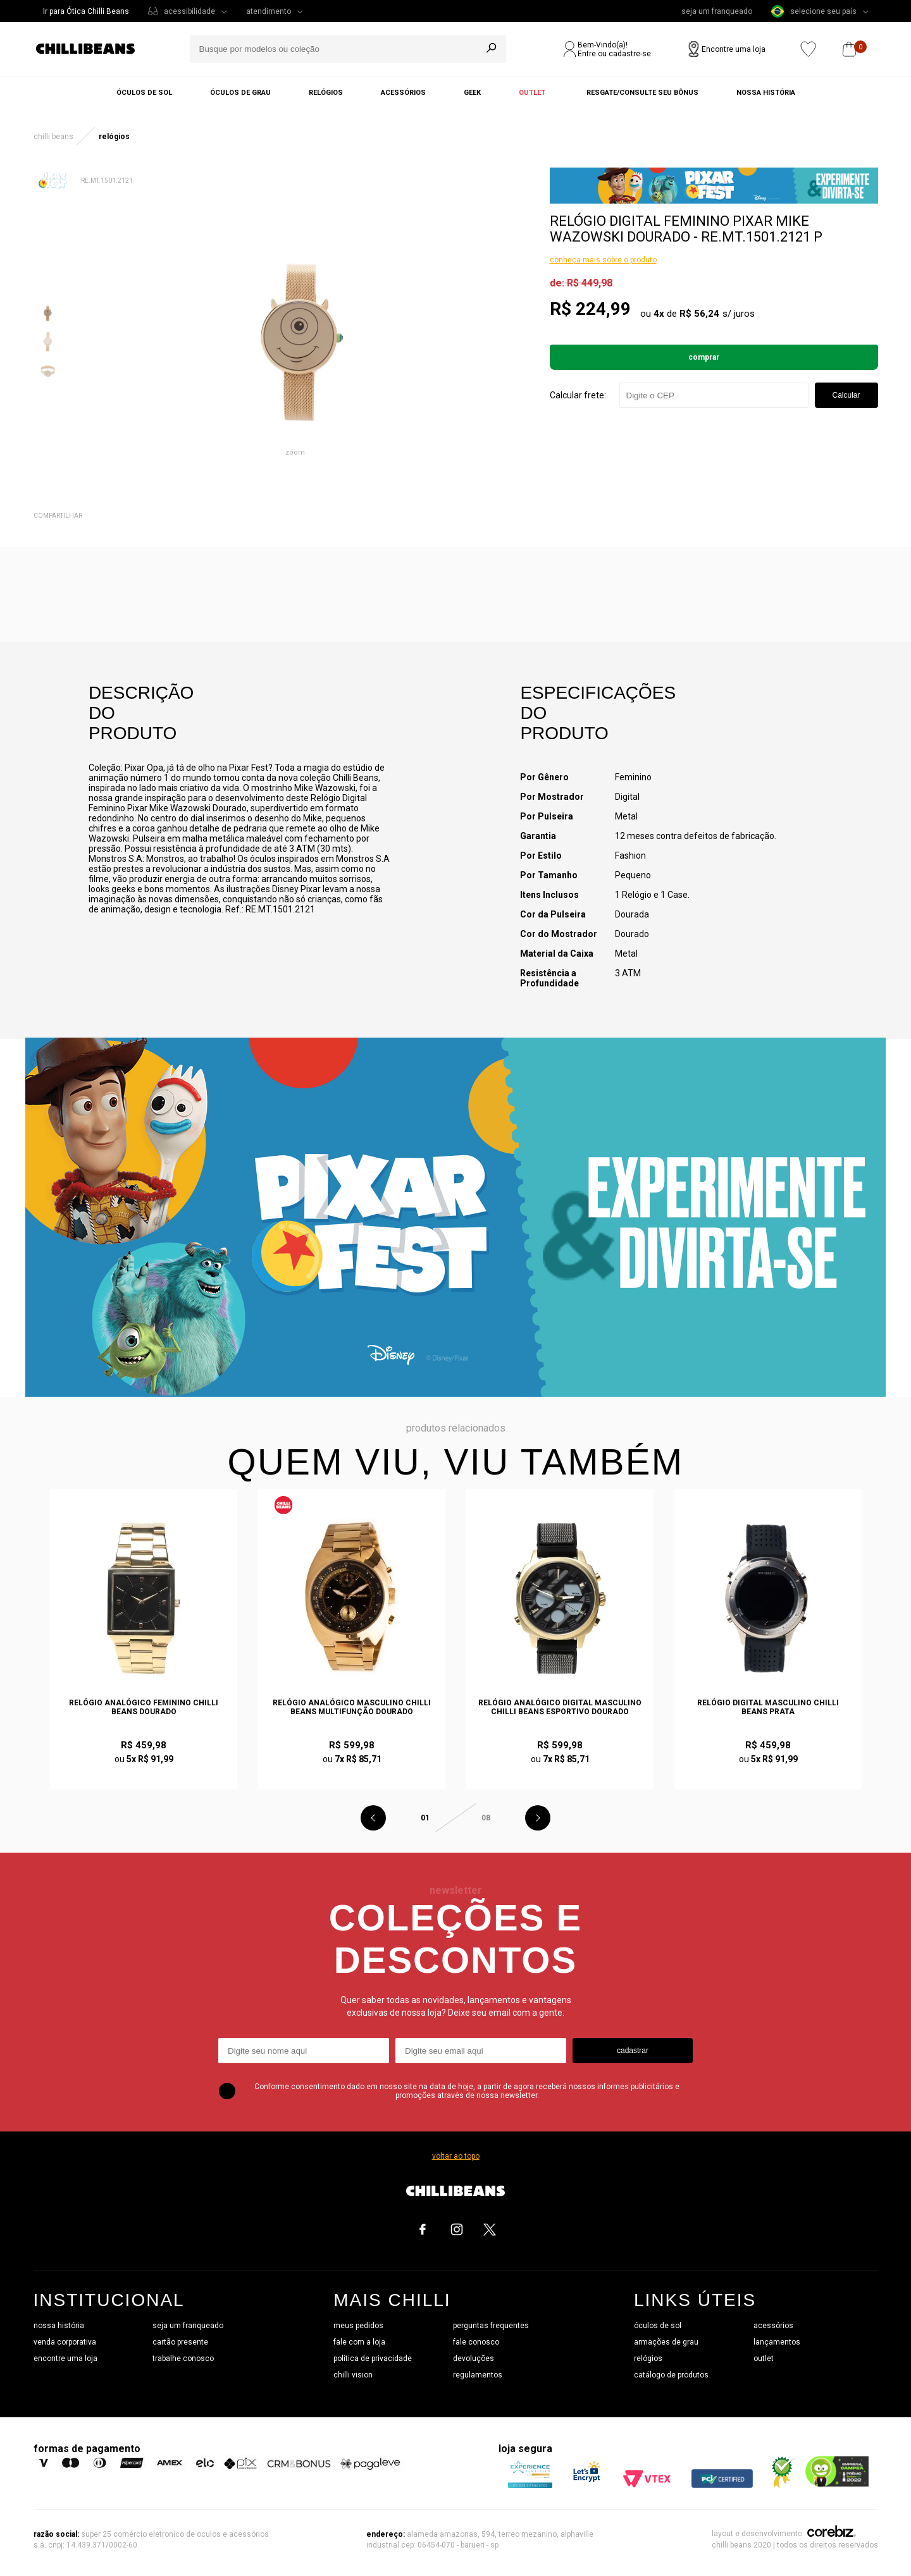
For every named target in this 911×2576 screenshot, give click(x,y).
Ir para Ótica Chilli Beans (86, 11)
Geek (472, 93)
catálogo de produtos (671, 2375)
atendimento (268, 11)
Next (537, 1818)
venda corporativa (65, 2342)
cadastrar (632, 2050)
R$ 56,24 (699, 313)
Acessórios (403, 93)
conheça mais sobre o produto (603, 259)
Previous (373, 1818)
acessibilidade (189, 11)
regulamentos (477, 2375)
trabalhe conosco (183, 2358)
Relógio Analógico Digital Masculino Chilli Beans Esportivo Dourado (559, 1707)
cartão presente (180, 2342)
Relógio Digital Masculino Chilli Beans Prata (768, 1707)
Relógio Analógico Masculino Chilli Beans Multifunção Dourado (352, 1707)
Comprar (703, 357)
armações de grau (666, 2342)
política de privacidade (372, 2358)
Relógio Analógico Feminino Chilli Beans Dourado (143, 1707)
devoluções (473, 2358)
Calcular (846, 395)
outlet (763, 2358)
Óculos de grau (240, 93)
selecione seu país (814, 11)
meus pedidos (358, 2325)
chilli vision (353, 2375)
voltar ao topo (456, 2156)
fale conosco (476, 2342)
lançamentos (776, 2342)
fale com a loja (359, 2342)
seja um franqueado (716, 11)
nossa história (59, 2325)
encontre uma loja (65, 2358)
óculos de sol (657, 2325)
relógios (648, 2358)
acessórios (773, 2325)
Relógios (326, 93)
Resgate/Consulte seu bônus (642, 93)
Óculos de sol (144, 93)
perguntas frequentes (491, 2325)
